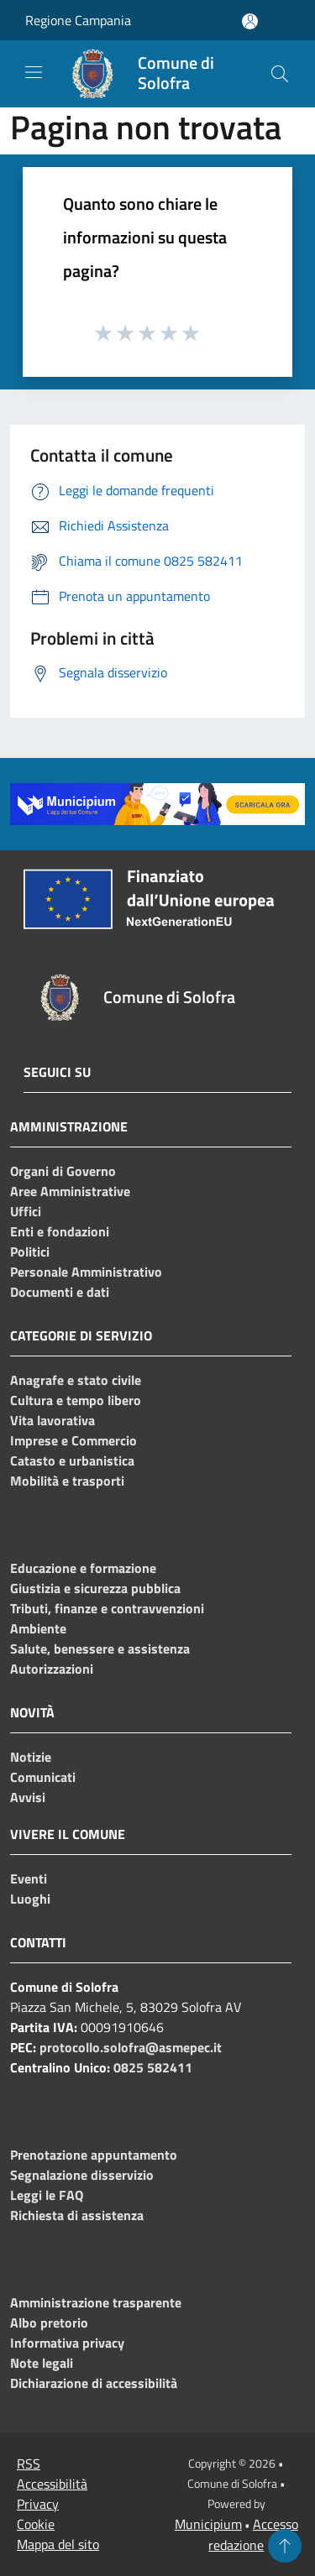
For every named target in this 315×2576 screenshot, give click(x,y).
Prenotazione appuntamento (93, 2155)
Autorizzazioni (51, 1669)
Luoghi (30, 1899)
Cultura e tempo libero (75, 1400)
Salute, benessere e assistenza (100, 1648)
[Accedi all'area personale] (250, 21)
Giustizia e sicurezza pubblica (95, 1588)
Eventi (28, 1878)
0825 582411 (152, 2067)
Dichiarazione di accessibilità (93, 2383)
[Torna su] (285, 2546)
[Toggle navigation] (34, 72)
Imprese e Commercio (73, 1440)
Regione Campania (78, 20)
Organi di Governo (63, 1171)
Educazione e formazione (83, 1568)
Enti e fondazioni (59, 1231)
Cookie (36, 2524)
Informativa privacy (67, 2343)
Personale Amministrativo (86, 1272)
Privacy (38, 2504)
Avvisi (27, 1797)
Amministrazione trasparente (95, 2302)
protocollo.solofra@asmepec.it (130, 2047)
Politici (30, 1251)
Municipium (208, 2524)
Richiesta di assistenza (77, 2215)
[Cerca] (280, 74)
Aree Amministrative (70, 1191)
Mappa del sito (58, 2544)
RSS (28, 2463)
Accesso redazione (253, 2534)
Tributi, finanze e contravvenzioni (107, 1608)
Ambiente (38, 1628)
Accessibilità (52, 2484)
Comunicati (43, 1777)
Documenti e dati (59, 1292)
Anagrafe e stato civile (75, 1380)
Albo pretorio (49, 2322)
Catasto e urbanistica (72, 1460)
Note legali (41, 2363)
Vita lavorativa (52, 1420)
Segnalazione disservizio (82, 2175)
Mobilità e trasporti (67, 1481)
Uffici (25, 1211)
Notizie (30, 1757)
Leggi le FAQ (46, 2195)
